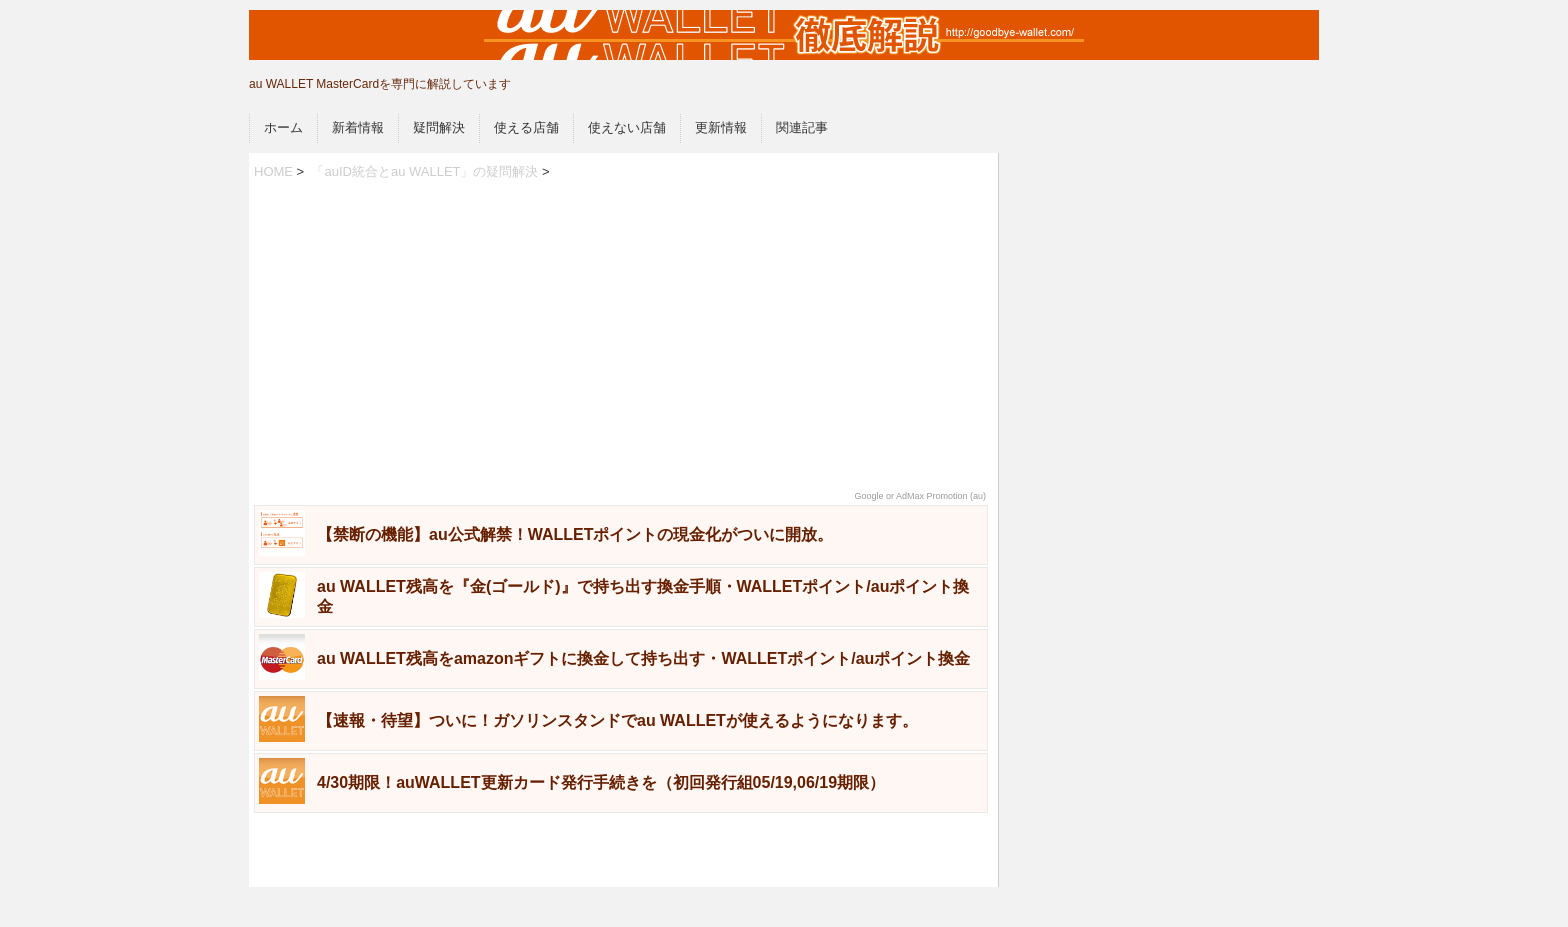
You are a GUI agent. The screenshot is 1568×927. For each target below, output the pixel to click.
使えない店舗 (627, 127)
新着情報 (358, 127)
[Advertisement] (621, 336)
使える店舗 (526, 127)
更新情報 (721, 127)
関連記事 (802, 127)
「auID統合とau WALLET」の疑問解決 (424, 171)
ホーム (283, 127)
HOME (273, 171)
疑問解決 (439, 127)
